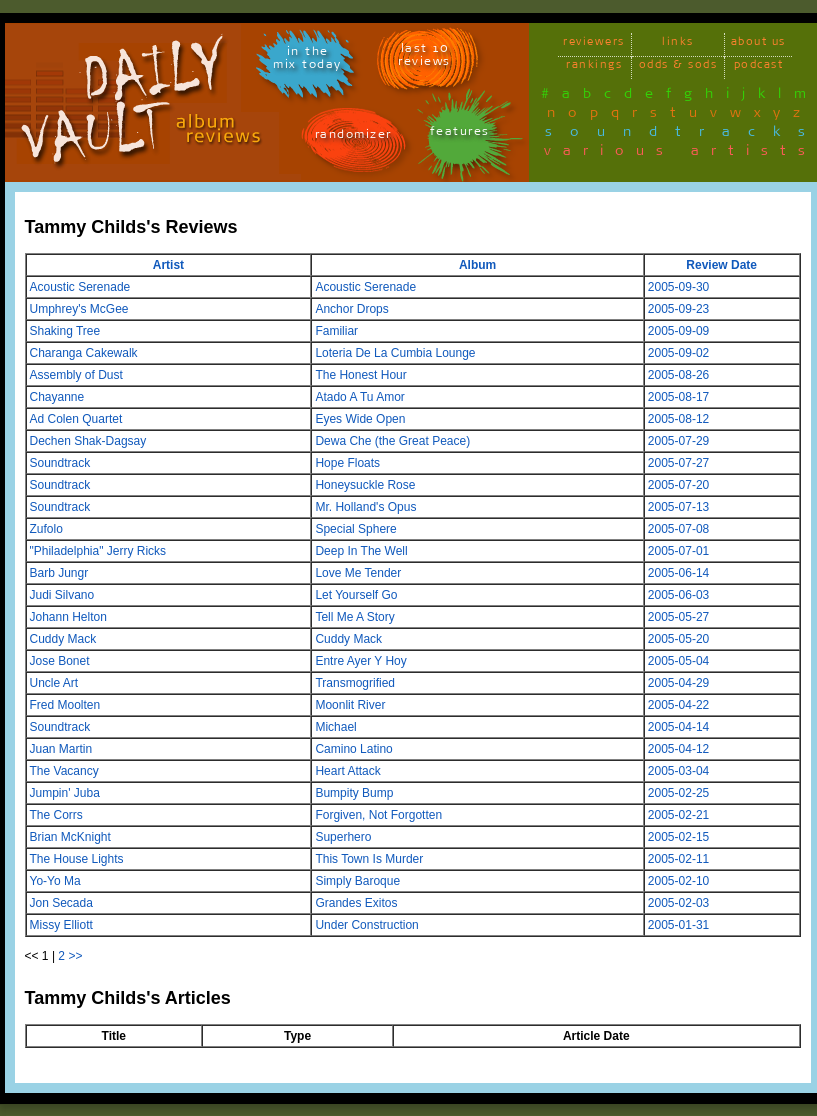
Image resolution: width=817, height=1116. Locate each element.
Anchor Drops (351, 309)
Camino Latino (353, 749)
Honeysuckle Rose (365, 485)
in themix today (307, 61)
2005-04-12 (678, 749)
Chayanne (57, 397)
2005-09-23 (678, 309)
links (678, 44)
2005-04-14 (678, 727)
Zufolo (46, 529)
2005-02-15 (678, 837)
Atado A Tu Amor (359, 397)
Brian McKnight (70, 837)
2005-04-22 (678, 705)
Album (477, 265)
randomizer (353, 137)
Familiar (336, 331)
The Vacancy (64, 771)
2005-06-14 (678, 573)
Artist (168, 265)
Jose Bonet (60, 661)
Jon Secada (61, 903)
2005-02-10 (678, 881)
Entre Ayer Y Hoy (360, 661)
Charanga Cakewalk (84, 353)
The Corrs (56, 815)
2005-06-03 (678, 595)
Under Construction (366, 925)
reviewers (594, 44)
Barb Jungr (59, 573)
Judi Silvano (62, 595)
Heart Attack (347, 771)
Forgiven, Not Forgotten (378, 815)
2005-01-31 (678, 925)
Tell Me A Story (354, 617)
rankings (594, 67)
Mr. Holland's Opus (365, 507)
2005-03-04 (678, 771)
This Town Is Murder (369, 859)
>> (75, 956)
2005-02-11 (678, 859)
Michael (335, 727)
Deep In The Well (361, 551)
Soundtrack (60, 463)
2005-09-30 (678, 287)
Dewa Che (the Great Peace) (392, 441)
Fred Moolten (65, 705)
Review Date (721, 265)
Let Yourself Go (356, 595)
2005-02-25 (678, 793)
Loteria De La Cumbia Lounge (395, 353)
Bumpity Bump (354, 793)
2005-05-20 (678, 639)
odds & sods (678, 67)
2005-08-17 (678, 397)
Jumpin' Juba (65, 793)
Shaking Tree (65, 331)
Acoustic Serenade (80, 287)
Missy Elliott (61, 925)
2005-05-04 (678, 661)
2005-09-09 (678, 331)
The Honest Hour (360, 375)
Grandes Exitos (356, 903)
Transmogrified (355, 683)
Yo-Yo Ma (55, 881)
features (460, 134)
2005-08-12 (678, 419)
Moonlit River (350, 705)
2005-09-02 (678, 353)
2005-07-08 (678, 529)
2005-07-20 (678, 485)
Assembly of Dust (76, 375)
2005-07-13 (678, 507)
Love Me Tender (358, 573)
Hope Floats (347, 463)
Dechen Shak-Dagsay (88, 441)
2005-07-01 (678, 551)
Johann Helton (68, 617)
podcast (759, 67)
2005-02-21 (678, 815)
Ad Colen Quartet (76, 419)
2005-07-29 (678, 441)
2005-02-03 (678, 903)
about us (758, 44)
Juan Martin (61, 749)
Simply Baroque (357, 881)
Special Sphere (355, 529)
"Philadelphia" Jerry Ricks (98, 551)
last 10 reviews (424, 58)
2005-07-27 (678, 463)
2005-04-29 (678, 683)
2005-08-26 (678, 375)
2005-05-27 (678, 617)
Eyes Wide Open (360, 419)
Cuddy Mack (63, 639)
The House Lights (77, 859)
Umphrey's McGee (79, 309)
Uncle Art (54, 683)
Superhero (343, 837)
